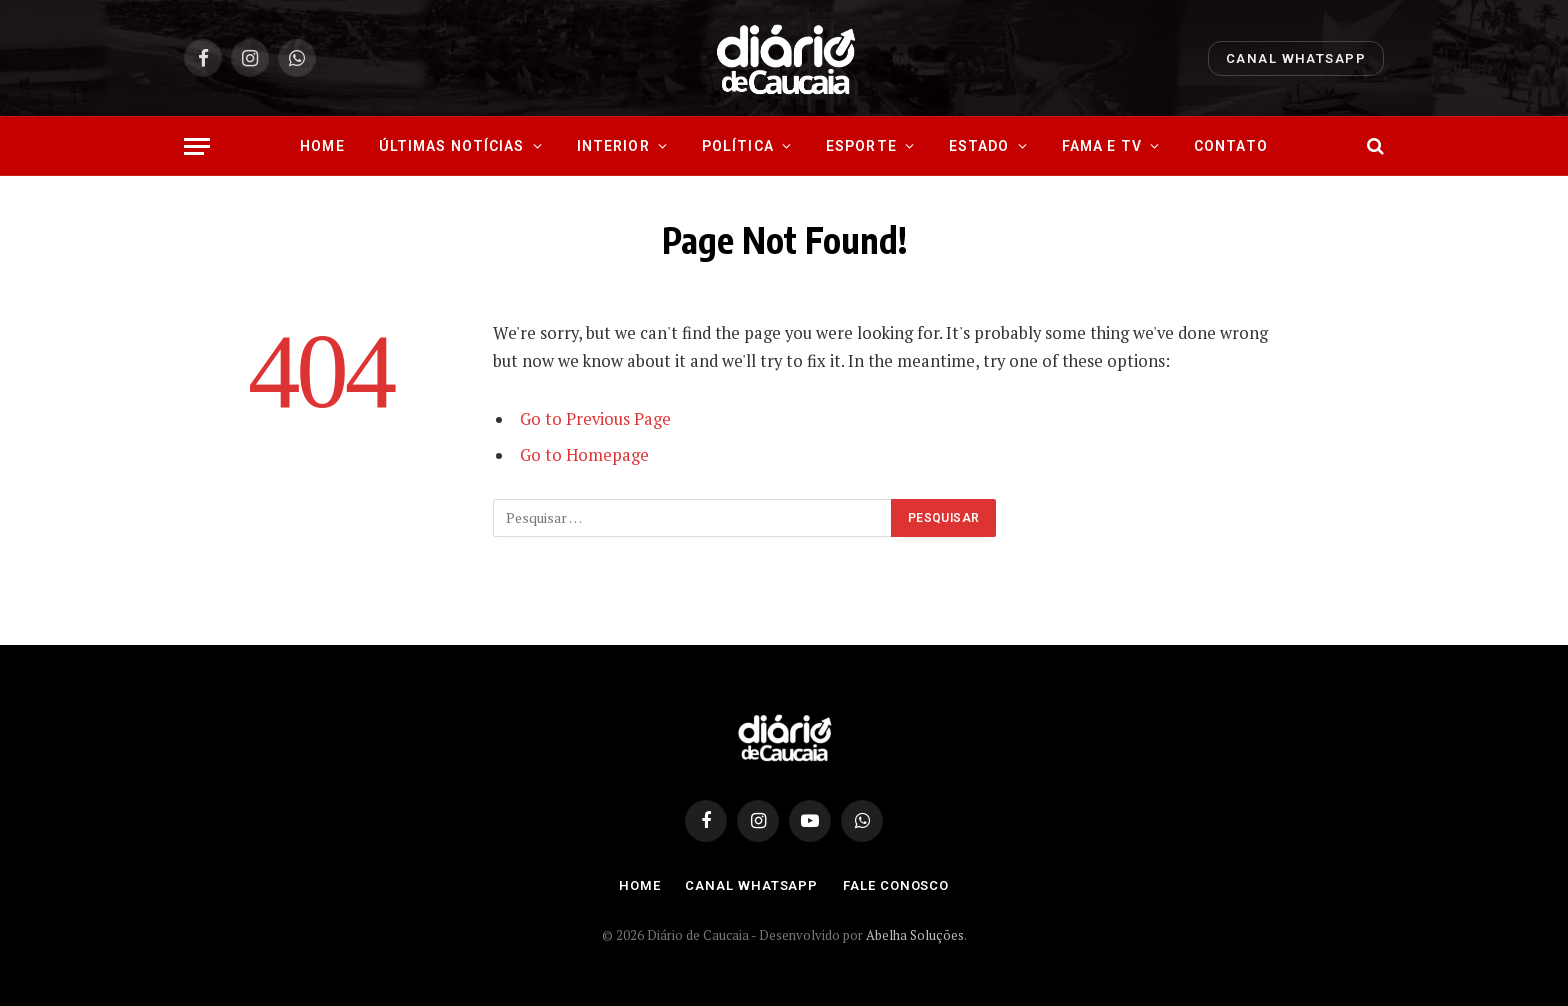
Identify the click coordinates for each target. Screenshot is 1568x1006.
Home (322, 146)
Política (738, 146)
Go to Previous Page (595, 419)
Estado (979, 146)
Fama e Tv (1102, 146)
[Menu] (197, 146)
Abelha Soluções (915, 935)
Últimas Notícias (452, 146)
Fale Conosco (896, 885)
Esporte (861, 146)
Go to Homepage (584, 455)
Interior (613, 146)
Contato (1231, 146)
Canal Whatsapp (1296, 58)
